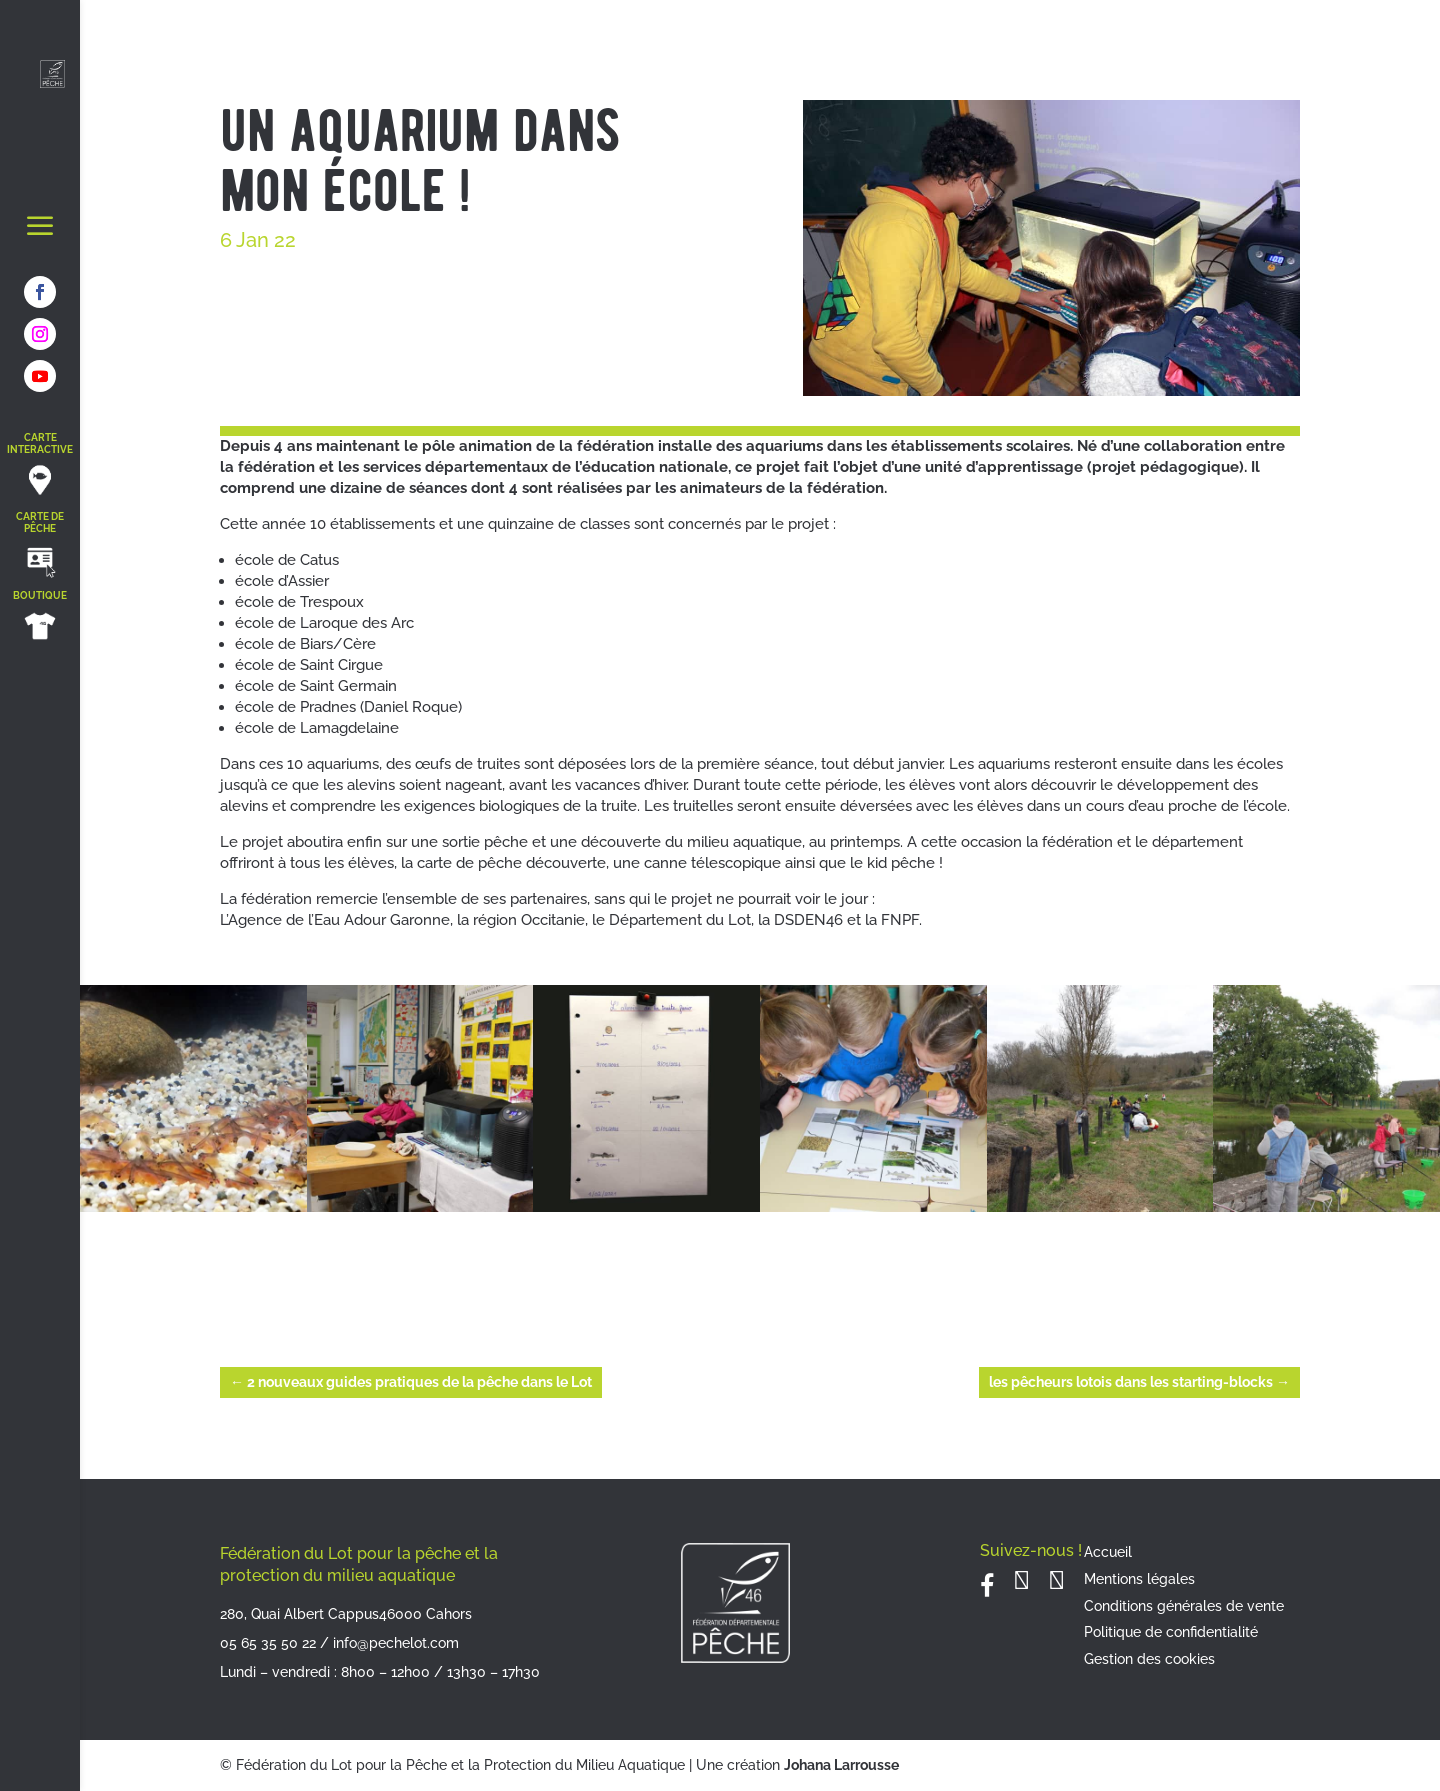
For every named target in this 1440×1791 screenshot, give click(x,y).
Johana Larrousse (841, 1765)
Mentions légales (1139, 1579)
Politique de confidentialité (1171, 1632)
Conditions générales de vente (1184, 1606)
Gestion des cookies (1149, 1659)
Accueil (1108, 1552)
